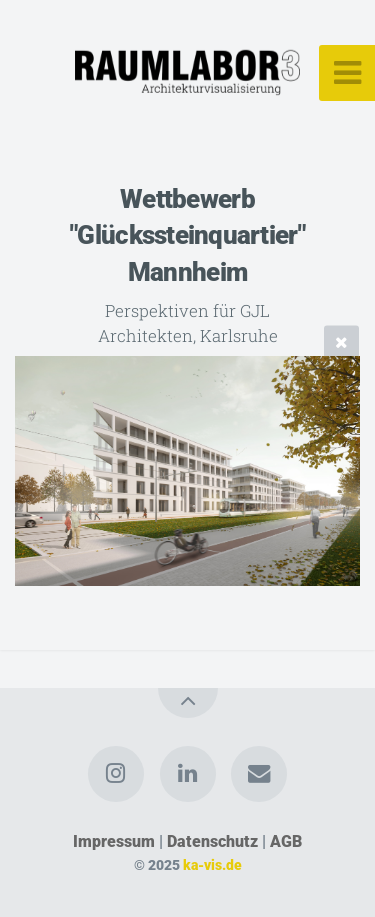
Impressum (114, 841)
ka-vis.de (212, 865)
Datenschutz (212, 841)
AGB (286, 841)
